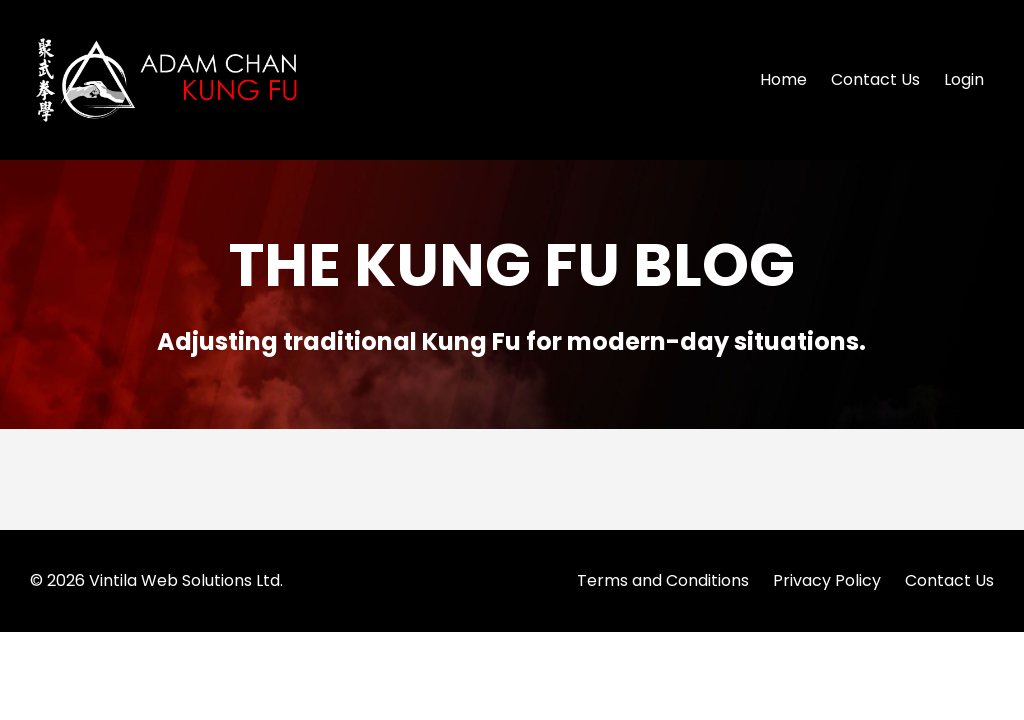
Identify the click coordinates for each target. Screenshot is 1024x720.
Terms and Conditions (663, 580)
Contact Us (875, 79)
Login (964, 79)
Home (783, 79)
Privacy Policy (827, 580)
